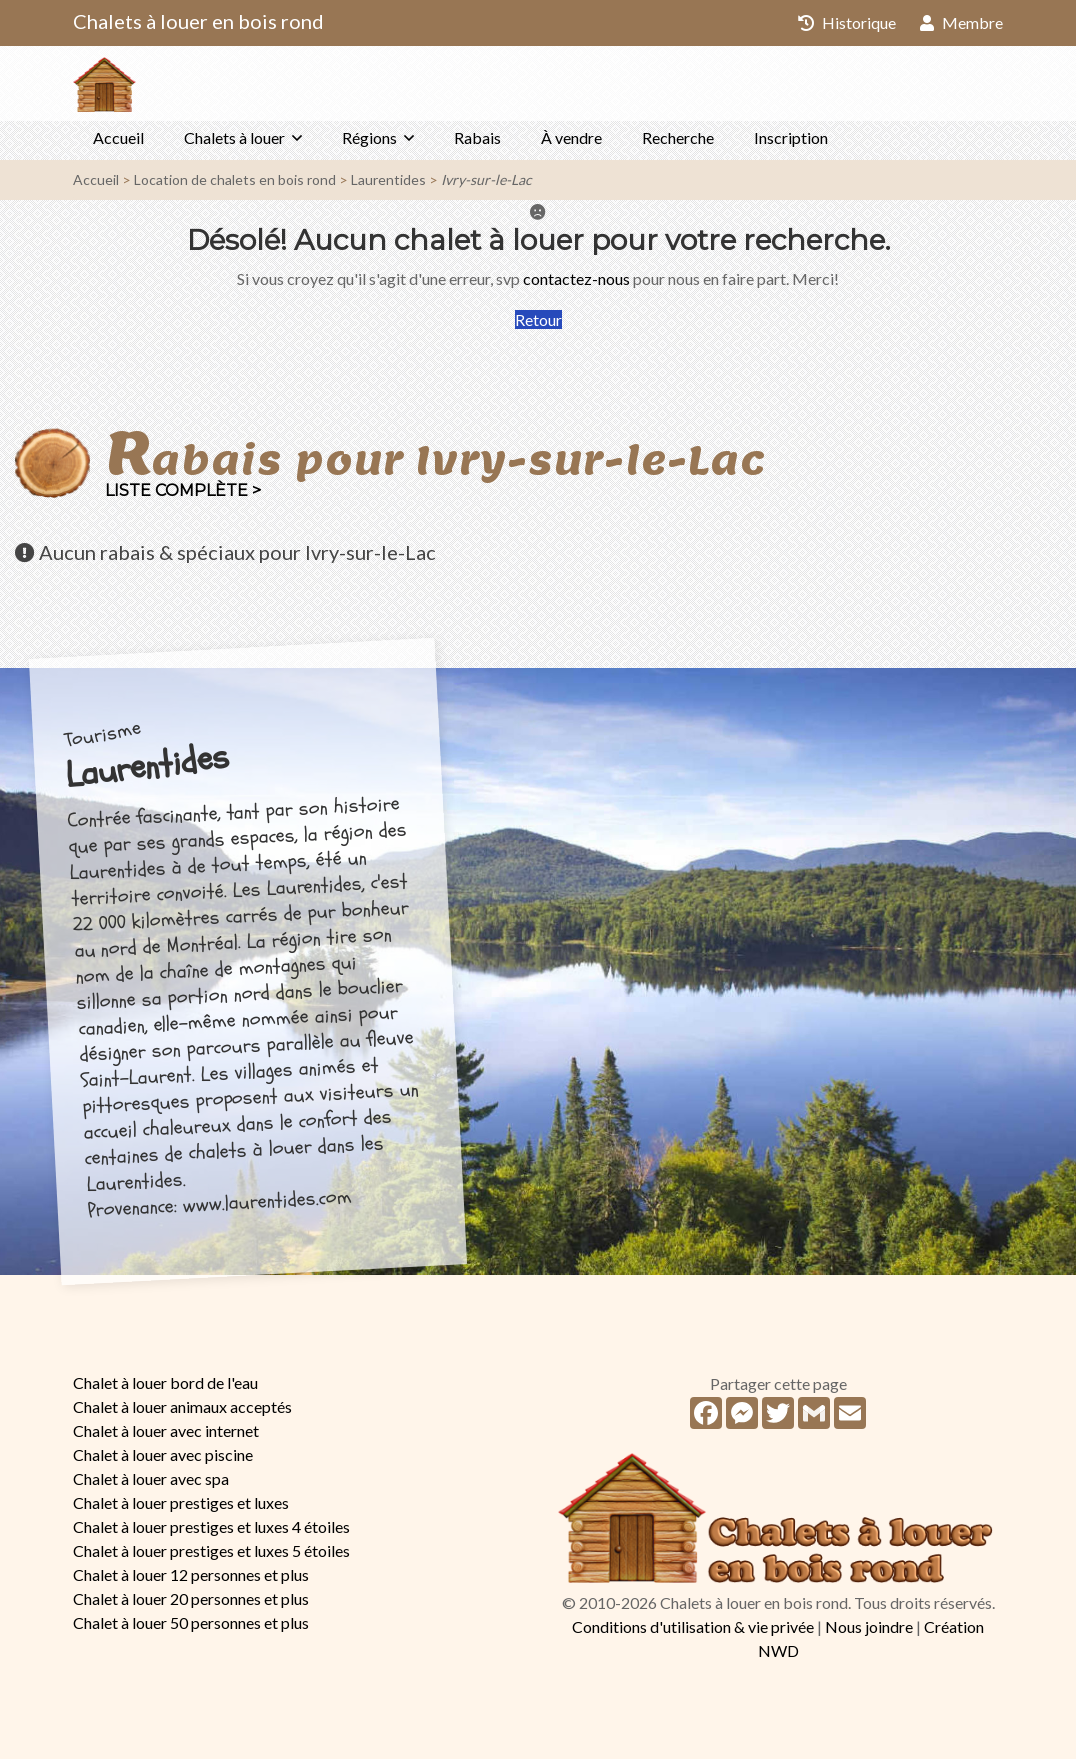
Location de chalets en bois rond (235, 179)
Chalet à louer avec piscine (163, 1454)
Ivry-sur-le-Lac (486, 179)
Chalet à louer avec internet (166, 1430)
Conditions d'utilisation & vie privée (693, 1626)
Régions (369, 137)
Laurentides (388, 179)
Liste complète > (183, 490)
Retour (538, 319)
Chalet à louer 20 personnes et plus (191, 1598)
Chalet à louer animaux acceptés (182, 1406)
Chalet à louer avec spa (151, 1478)
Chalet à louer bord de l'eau (165, 1382)
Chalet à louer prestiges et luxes (181, 1502)
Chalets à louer (234, 137)
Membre (961, 22)
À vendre (571, 137)
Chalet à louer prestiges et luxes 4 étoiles (211, 1526)
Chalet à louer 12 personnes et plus (191, 1574)
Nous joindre (869, 1626)
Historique (847, 22)
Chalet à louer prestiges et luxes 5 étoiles (211, 1550)
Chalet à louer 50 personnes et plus (191, 1622)
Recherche (678, 137)
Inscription (791, 137)
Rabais (477, 137)
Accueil (118, 137)
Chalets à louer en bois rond (198, 21)
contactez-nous (576, 278)
